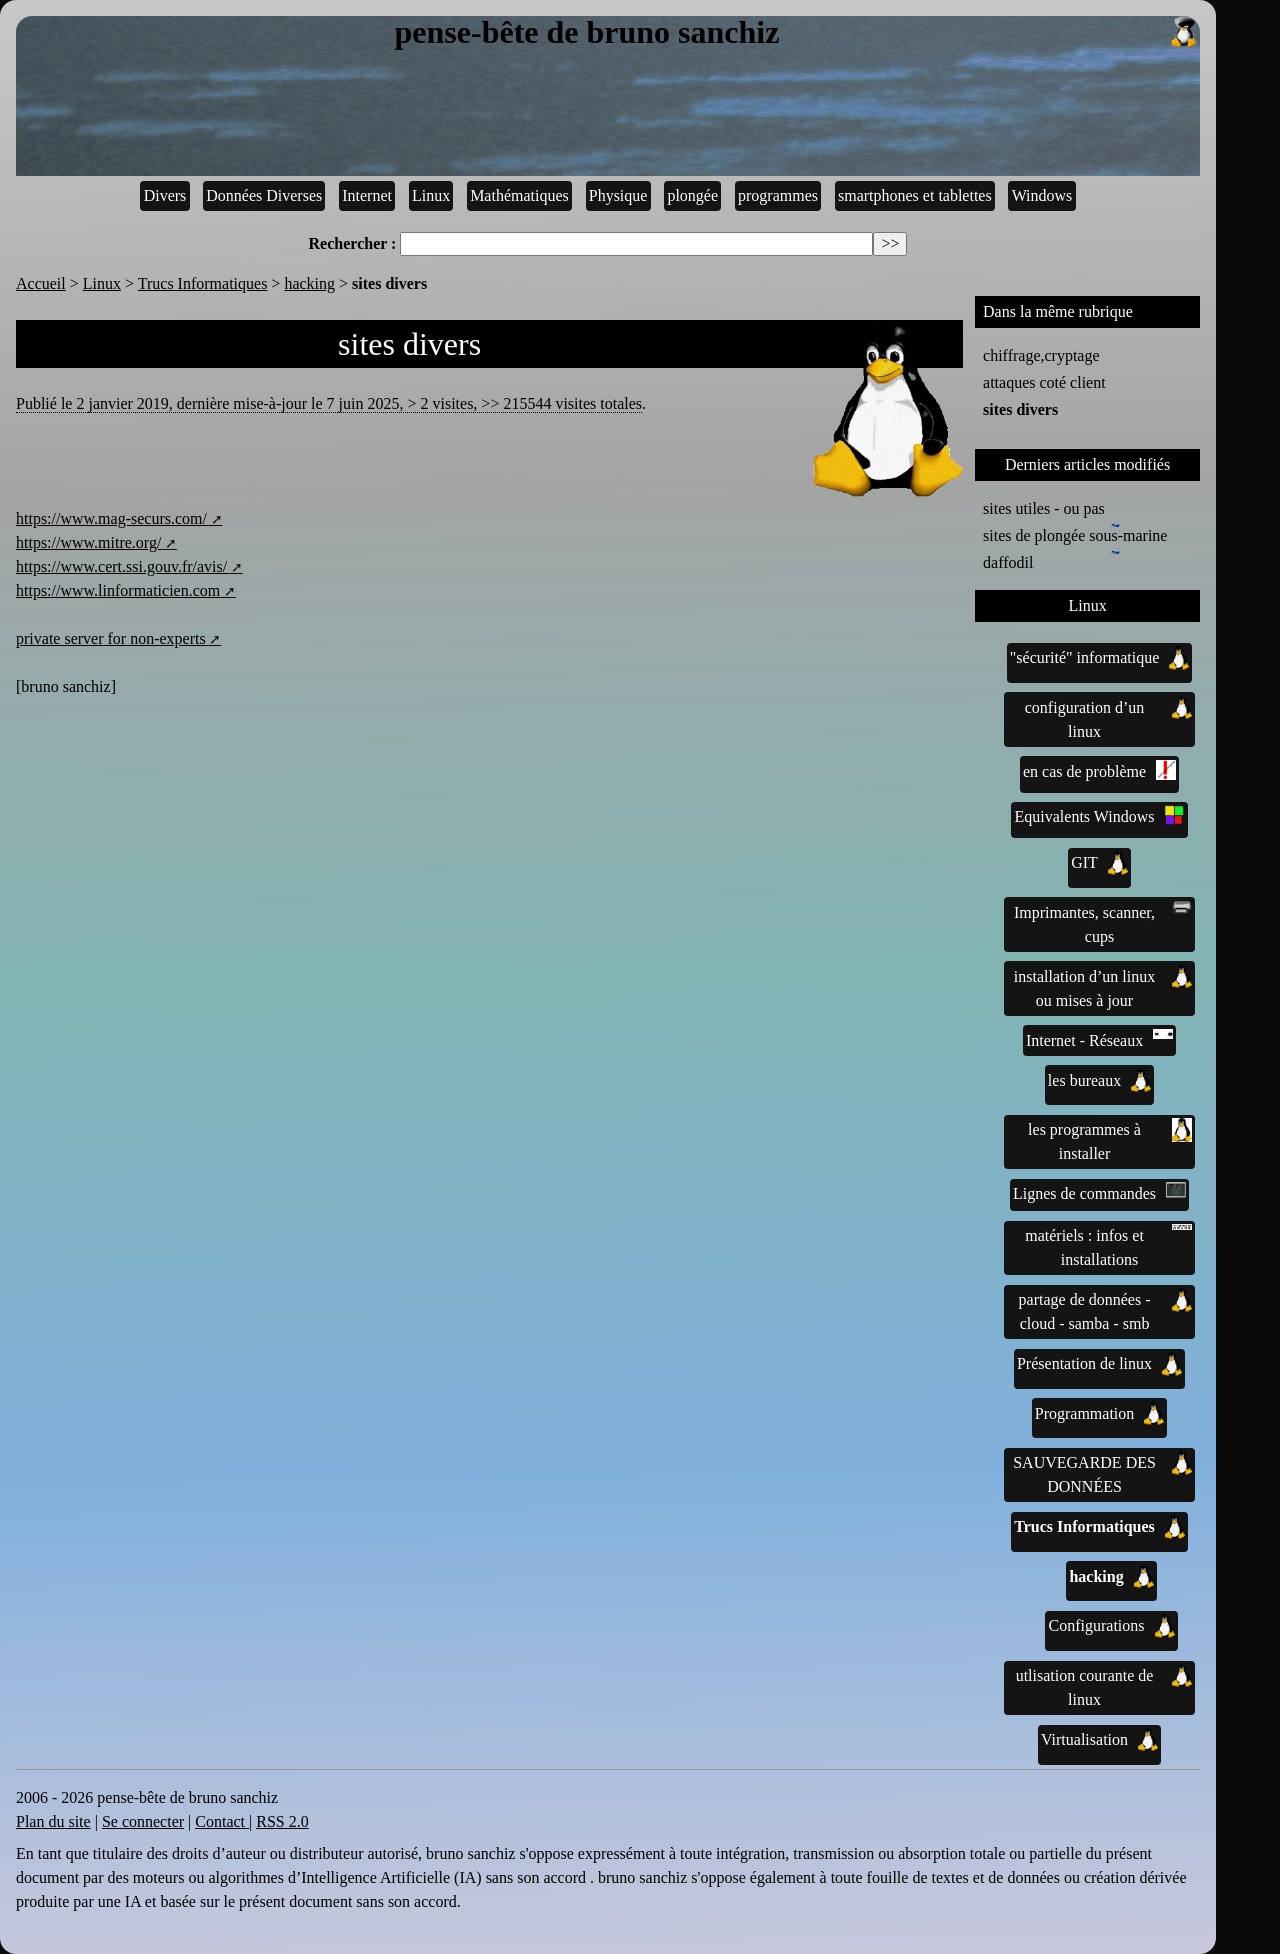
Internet (367, 195)
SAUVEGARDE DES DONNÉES (1102, 1473)
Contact (222, 1821)
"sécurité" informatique (1099, 658)
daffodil (1012, 561)
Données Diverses (264, 195)
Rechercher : (353, 243)
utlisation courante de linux (1104, 1686)
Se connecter (143, 1821)
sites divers (1020, 409)
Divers (165, 195)
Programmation (1100, 1414)
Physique (618, 195)
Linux (431, 195)
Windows (1042, 195)
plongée (692, 195)
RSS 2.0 (282, 1821)
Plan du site (53, 1821)
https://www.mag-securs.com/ (111, 518)
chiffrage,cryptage (1041, 355)
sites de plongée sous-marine (1075, 534)
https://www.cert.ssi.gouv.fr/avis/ (121, 566)
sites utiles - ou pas (1044, 508)
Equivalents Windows (1100, 815)
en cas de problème (1099, 770)
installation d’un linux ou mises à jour (1103, 987)
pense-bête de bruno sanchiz (797, 33)
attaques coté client (1044, 382)
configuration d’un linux (1108, 718)
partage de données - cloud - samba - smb (1105, 1310)
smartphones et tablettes (915, 195)
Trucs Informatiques (203, 283)
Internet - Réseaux (1099, 1039)
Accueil (41, 283)
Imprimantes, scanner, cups (1103, 923)
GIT (1099, 863)
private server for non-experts (111, 638)
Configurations (1112, 1626)
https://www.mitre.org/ (88, 542)
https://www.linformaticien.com (118, 590)
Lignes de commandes (1099, 1192)
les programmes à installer (1110, 1140)
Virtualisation (1099, 1740)
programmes (778, 195)
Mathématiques (519, 195)
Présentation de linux (1099, 1364)
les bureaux (1099, 1081)
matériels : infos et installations (1108, 1246)
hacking (309, 283)
